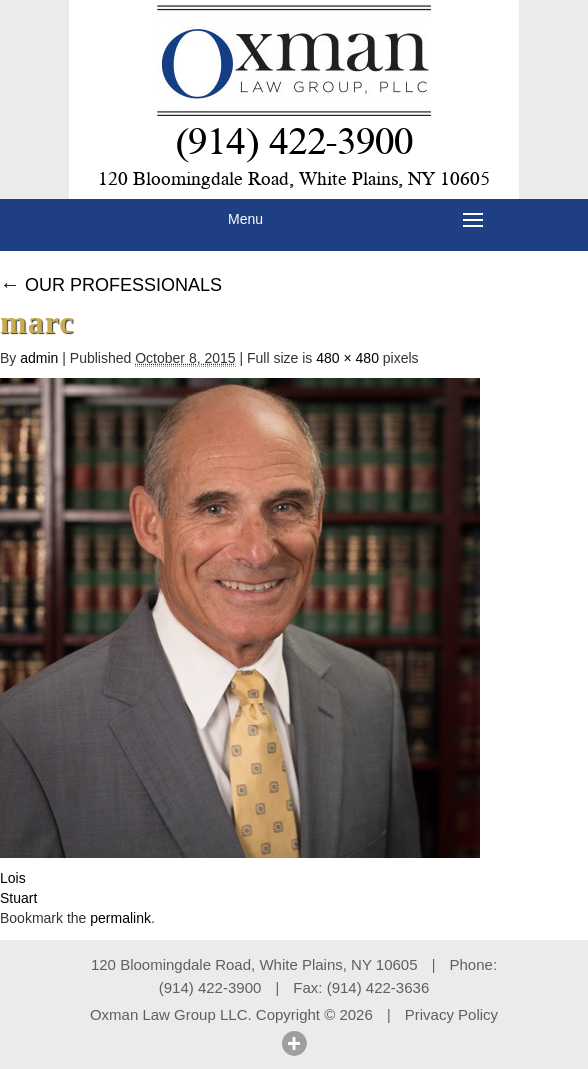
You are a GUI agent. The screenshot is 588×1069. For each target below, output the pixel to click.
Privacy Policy (451, 1014)
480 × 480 (347, 358)
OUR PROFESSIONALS (111, 285)
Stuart (18, 898)
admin (39, 358)
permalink (120, 918)
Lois (13, 878)
